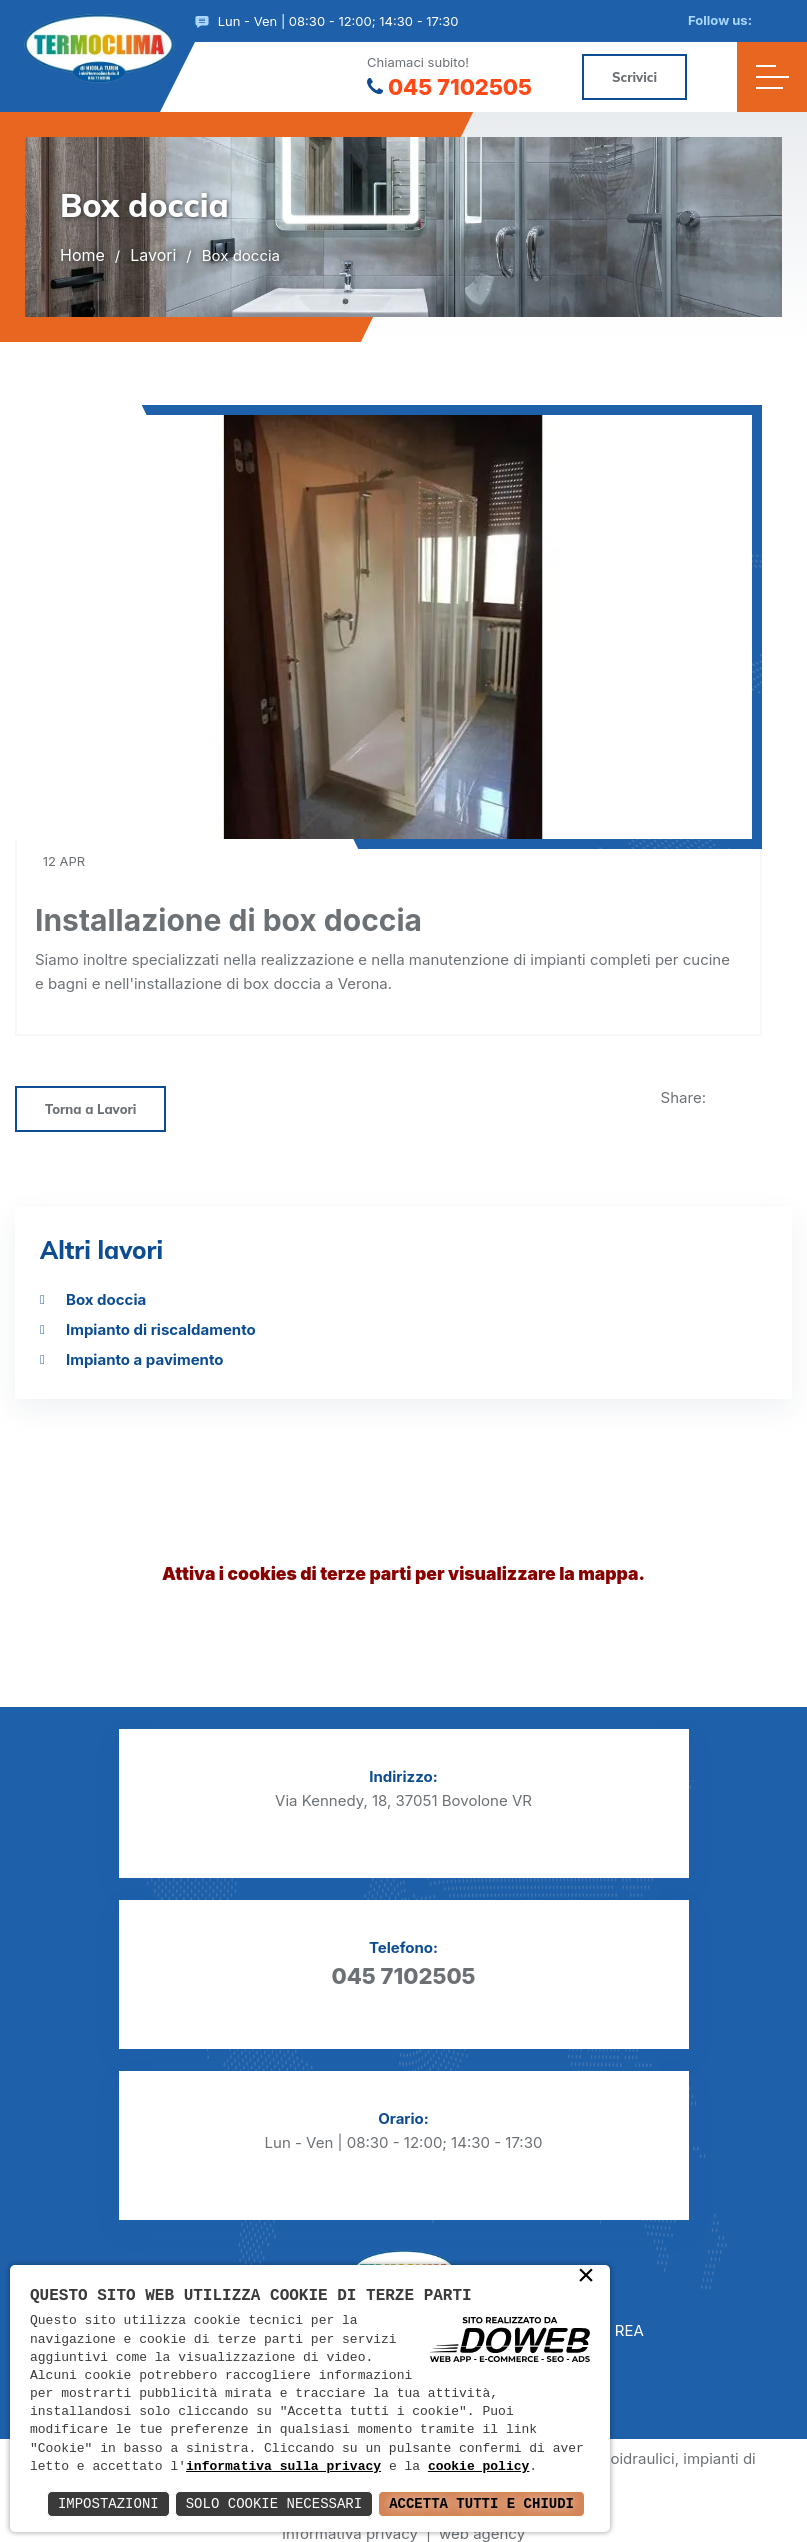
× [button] (586, 2277)
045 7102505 (449, 87)
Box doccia (106, 1299)
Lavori (153, 255)
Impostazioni (108, 2503)
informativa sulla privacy (283, 2467)
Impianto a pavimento (144, 1359)
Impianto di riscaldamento (161, 1329)
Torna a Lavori (90, 1109)
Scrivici (634, 77)
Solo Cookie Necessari (274, 2503)
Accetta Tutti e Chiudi (481, 2503)
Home (82, 255)
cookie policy (478, 2467)
